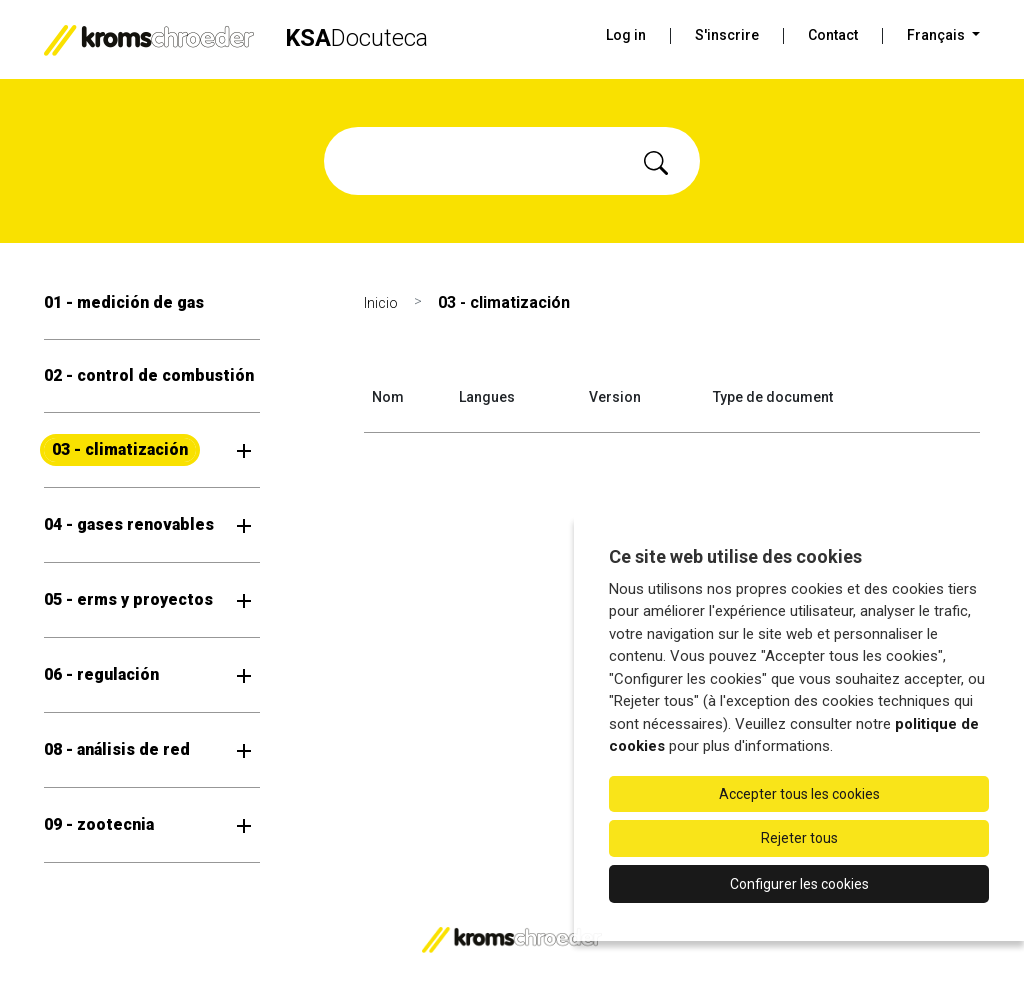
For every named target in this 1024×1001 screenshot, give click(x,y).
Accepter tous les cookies (799, 794)
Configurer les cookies (799, 884)
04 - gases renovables (129, 524)
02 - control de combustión (149, 375)
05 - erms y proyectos (128, 599)
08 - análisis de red (117, 749)
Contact (833, 35)
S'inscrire (727, 35)
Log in (626, 35)
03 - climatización (120, 449)
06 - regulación (101, 674)
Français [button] (937, 35)
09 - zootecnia (99, 824)
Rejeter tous (799, 838)
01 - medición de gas (124, 302)
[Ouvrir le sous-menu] (244, 450)
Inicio (381, 303)
